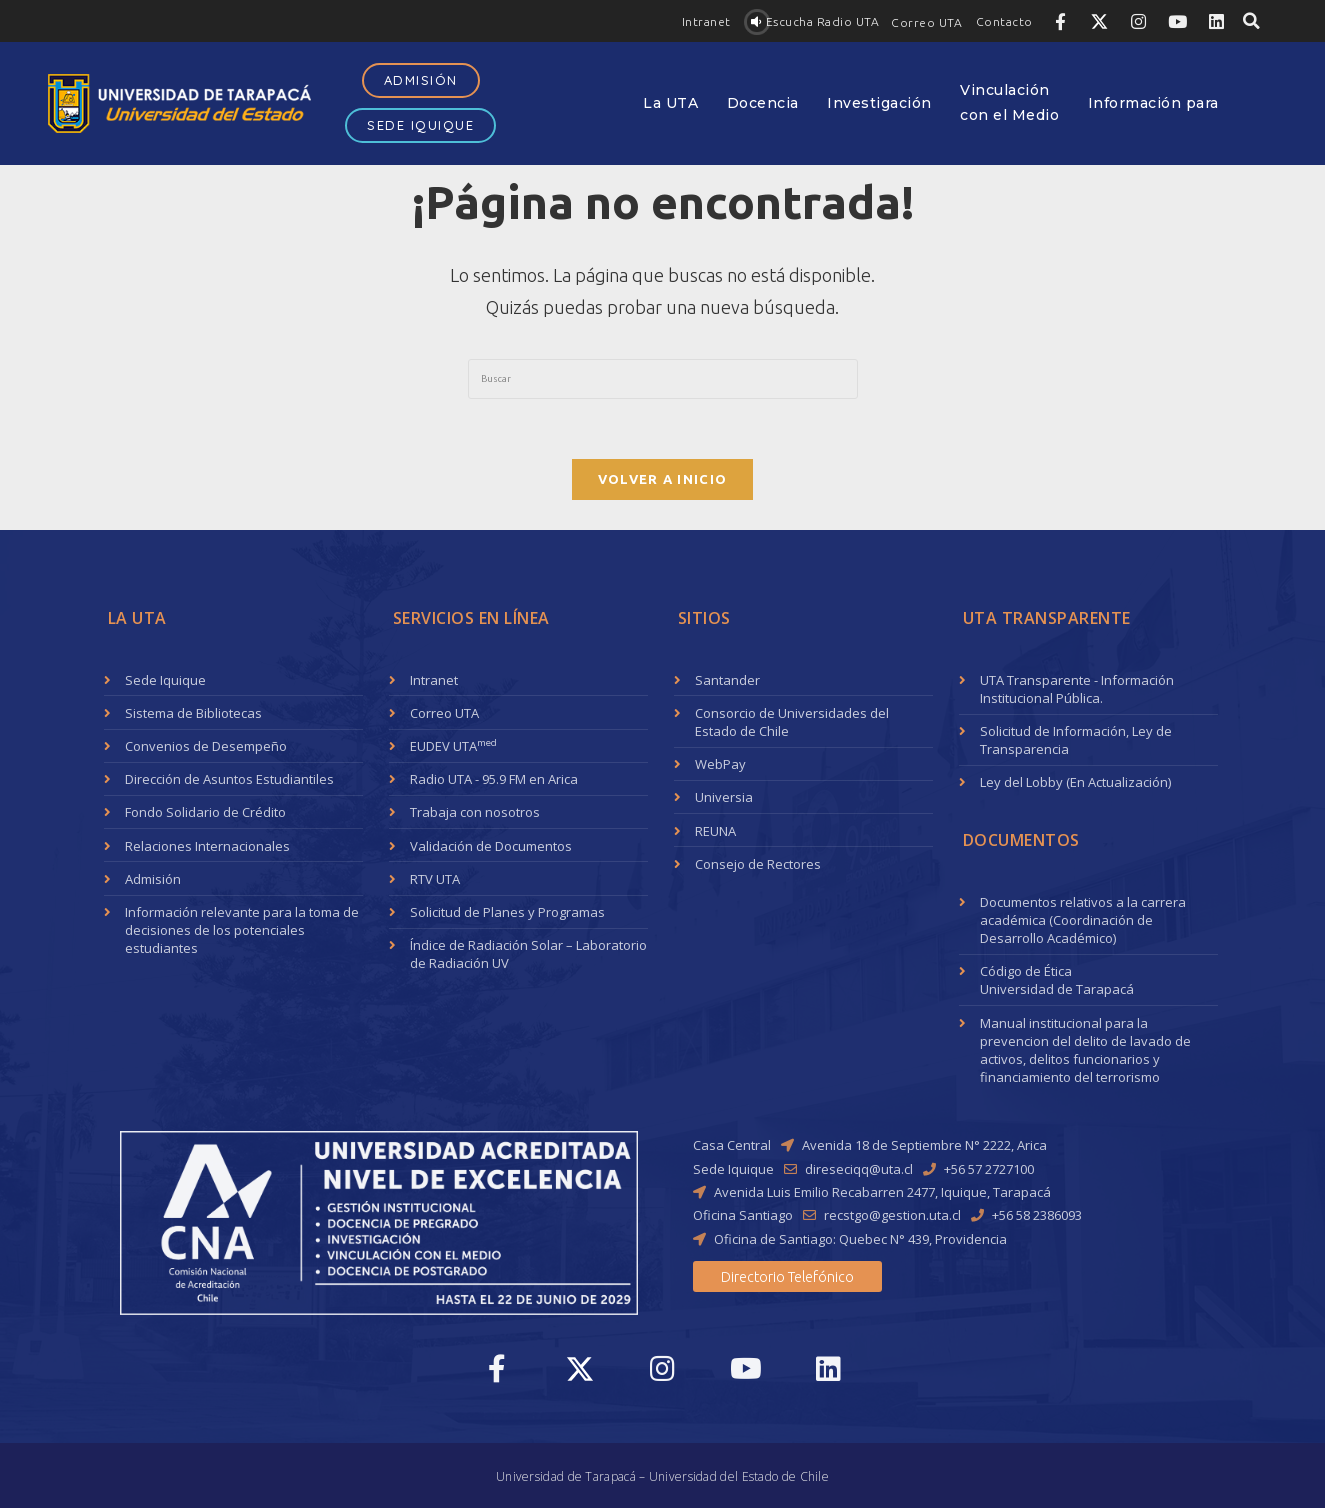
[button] (706, 22)
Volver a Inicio (663, 479)
